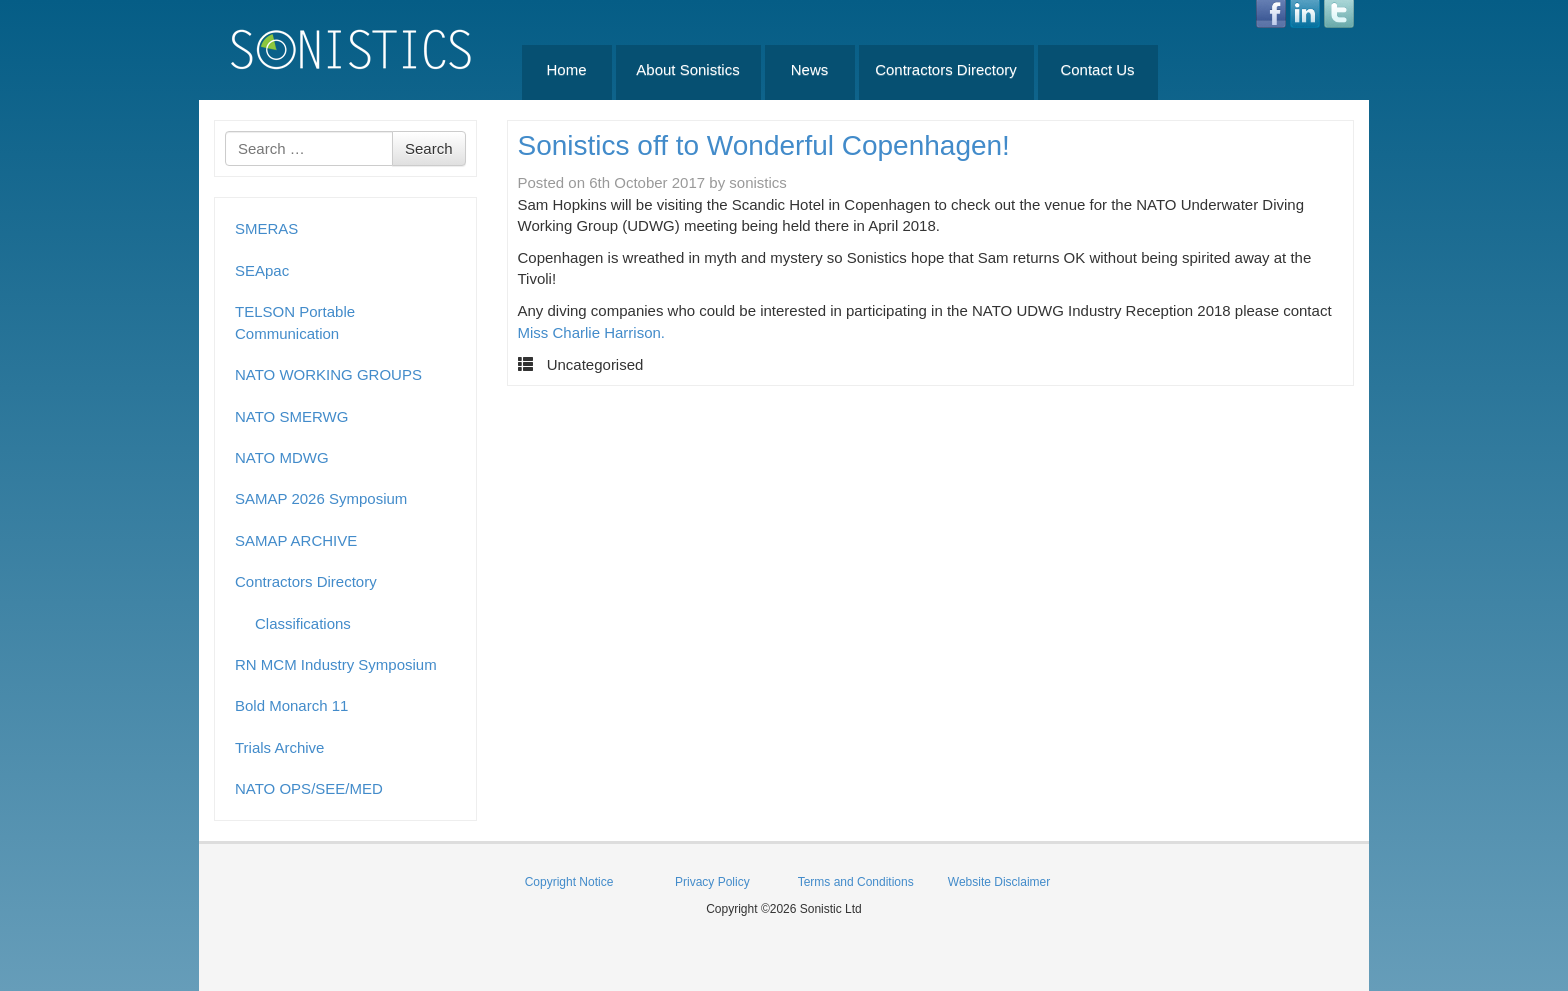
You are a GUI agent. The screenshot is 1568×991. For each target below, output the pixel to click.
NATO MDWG (282, 457)
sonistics (758, 182)
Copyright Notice (569, 882)
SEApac (262, 270)
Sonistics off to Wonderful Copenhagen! (764, 145)
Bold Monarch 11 (291, 705)
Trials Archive (279, 747)
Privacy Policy (712, 882)
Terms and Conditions (856, 882)
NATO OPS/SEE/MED (309, 788)
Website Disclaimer (999, 882)
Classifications (303, 623)
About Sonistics (687, 69)
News (810, 69)
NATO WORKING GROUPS (328, 374)
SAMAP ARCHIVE (296, 540)
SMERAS (266, 228)
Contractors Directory (946, 69)
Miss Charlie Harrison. (592, 332)
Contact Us (1097, 69)
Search (429, 148)
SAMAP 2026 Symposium (321, 498)
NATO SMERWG (291, 416)
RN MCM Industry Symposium (336, 664)
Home (566, 69)
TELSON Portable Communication (295, 322)
